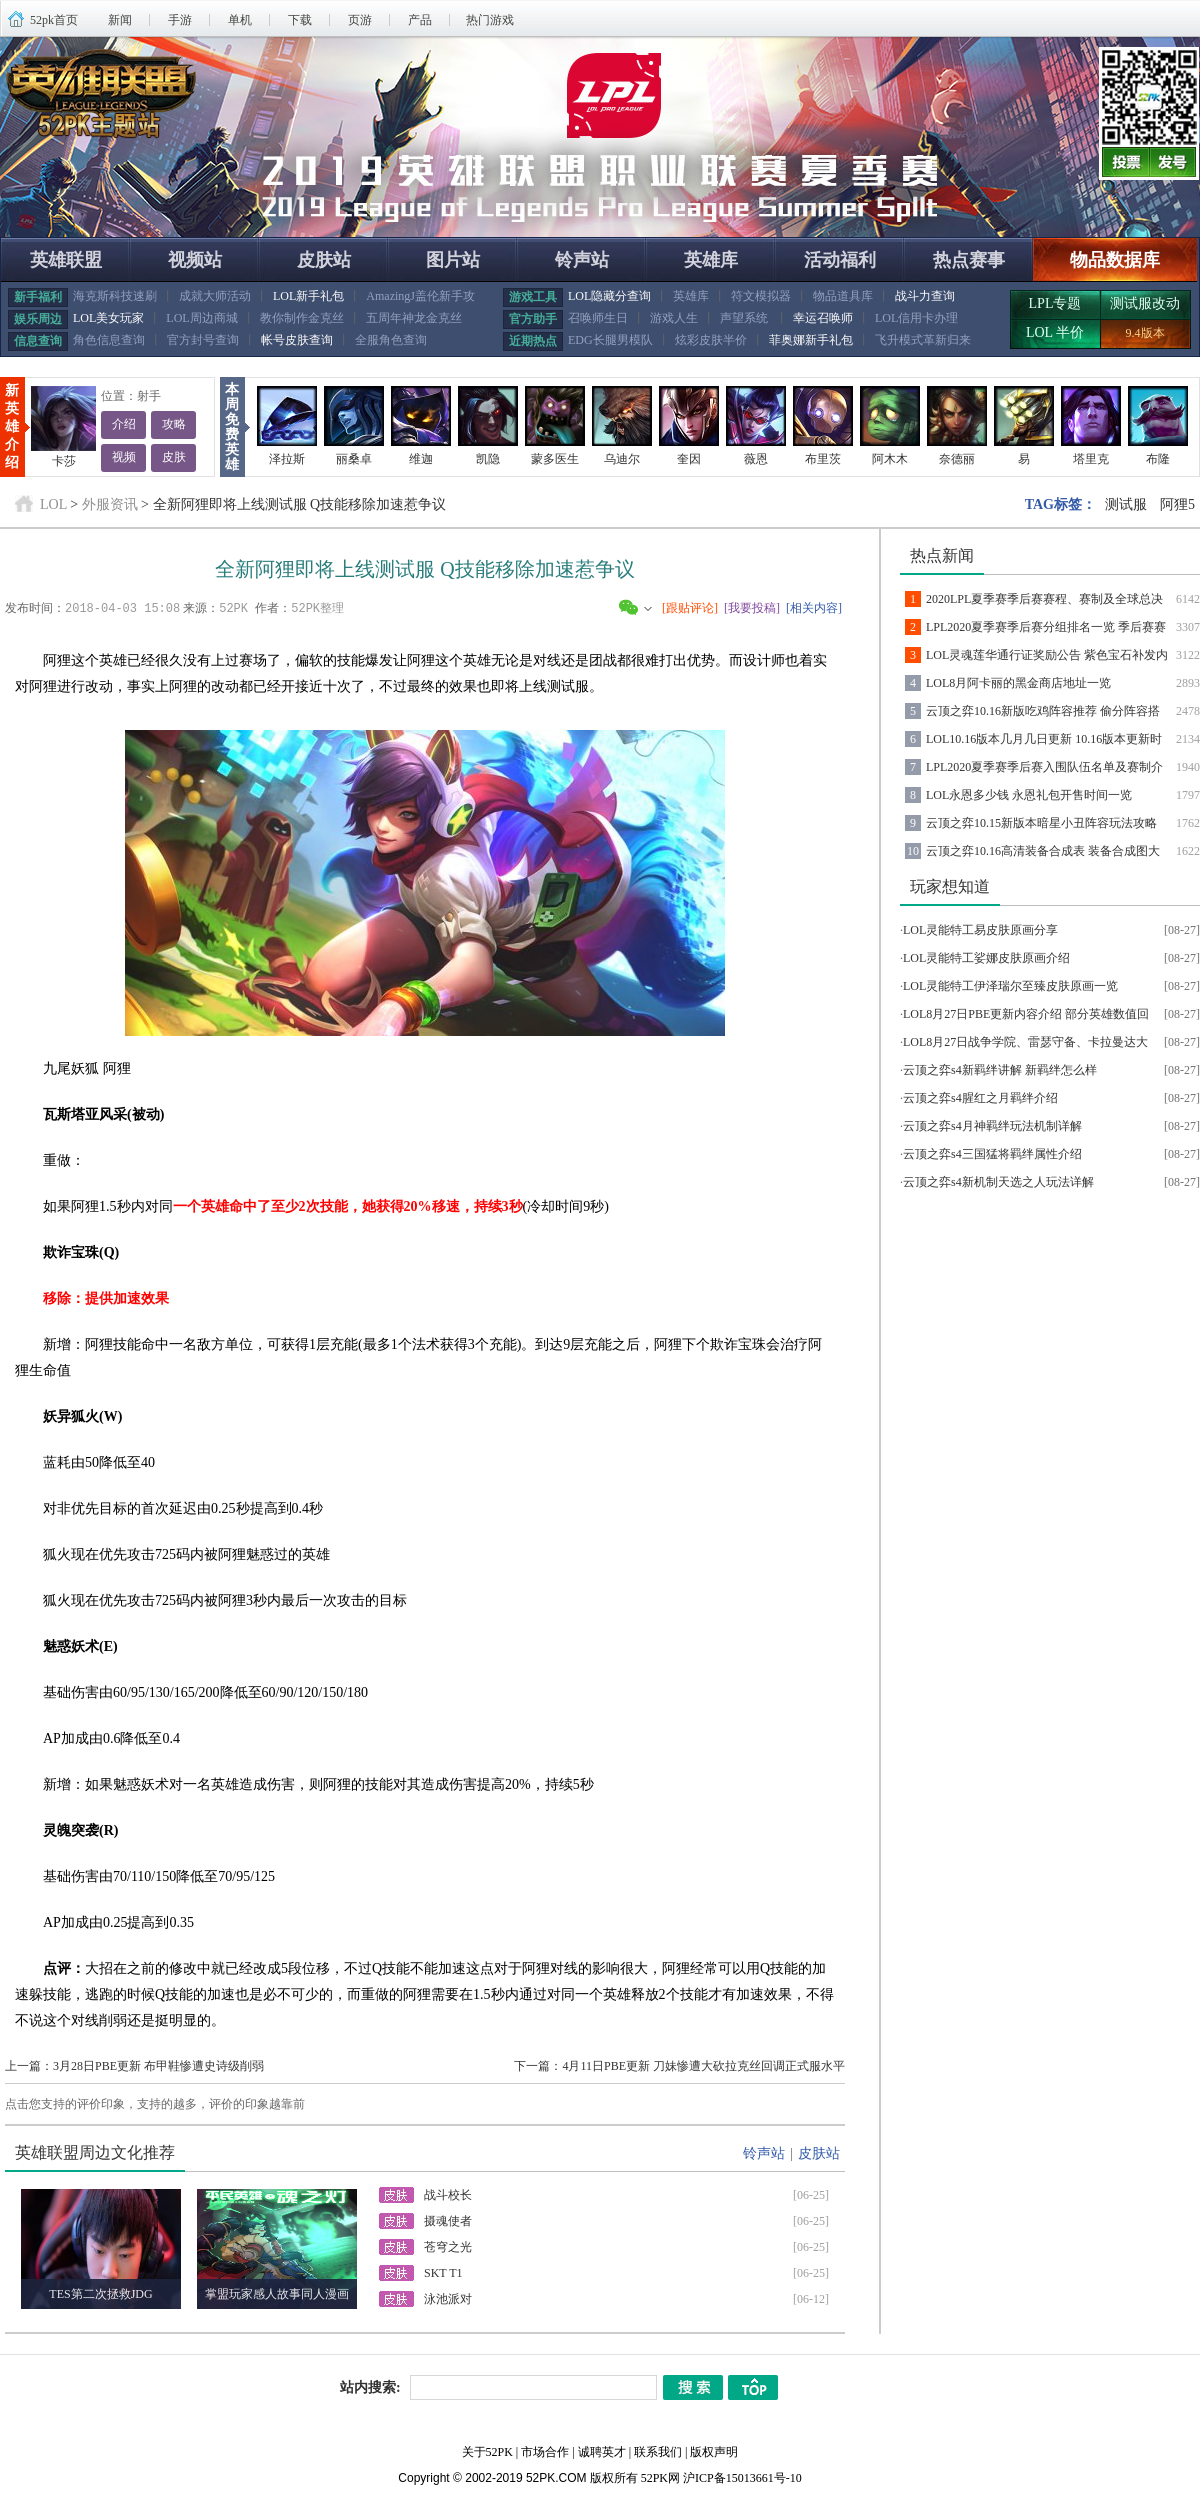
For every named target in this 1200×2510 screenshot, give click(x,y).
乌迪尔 (622, 459)
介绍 (124, 424)
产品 (420, 20)
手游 (180, 20)
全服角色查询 (391, 340)
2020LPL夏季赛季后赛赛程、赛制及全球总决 (1044, 599)
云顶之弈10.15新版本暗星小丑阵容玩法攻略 (1041, 823)
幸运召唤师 (823, 318)
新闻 (120, 20)
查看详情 (644, 195)
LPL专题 (1055, 303)
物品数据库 (1115, 260)
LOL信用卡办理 (916, 318)
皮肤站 (324, 260)
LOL (53, 504)
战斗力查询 (925, 296)
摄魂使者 (448, 2220)
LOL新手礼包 (308, 296)
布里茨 (823, 459)
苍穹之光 (448, 2246)
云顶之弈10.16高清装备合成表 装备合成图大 (1043, 851)
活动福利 (840, 260)
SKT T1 (443, 2272)
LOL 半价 (1055, 332)
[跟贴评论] (690, 608)
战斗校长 (448, 2194)
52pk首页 (54, 20)
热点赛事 (969, 260)
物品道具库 (843, 296)
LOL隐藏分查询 (609, 296)
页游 (360, 20)
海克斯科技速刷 (115, 296)
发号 (1175, 162)
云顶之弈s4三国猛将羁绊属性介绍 (992, 1154)
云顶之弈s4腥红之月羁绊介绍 (980, 1098)
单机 (240, 20)
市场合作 (545, 2451)
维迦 (421, 459)
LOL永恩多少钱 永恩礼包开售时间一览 (1029, 795)
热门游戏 (490, 20)
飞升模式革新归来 (923, 340)
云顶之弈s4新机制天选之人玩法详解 (998, 1182)
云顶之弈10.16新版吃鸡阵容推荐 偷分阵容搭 (1043, 711)
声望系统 (745, 318)
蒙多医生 (555, 459)
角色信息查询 (109, 340)
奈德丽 (957, 459)
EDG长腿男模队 (610, 340)
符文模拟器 (761, 296)
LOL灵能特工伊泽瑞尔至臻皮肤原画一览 (1010, 986)
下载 (300, 20)
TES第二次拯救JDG (100, 2293)
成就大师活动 (215, 296)
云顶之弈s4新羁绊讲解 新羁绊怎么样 (1000, 1070)
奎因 (689, 459)
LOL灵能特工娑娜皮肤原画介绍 (986, 958)
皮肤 (174, 457)
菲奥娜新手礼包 (811, 340)
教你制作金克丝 (302, 318)
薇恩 (756, 459)
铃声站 (582, 260)
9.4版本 (1145, 333)
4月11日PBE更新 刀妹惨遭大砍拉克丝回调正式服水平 (703, 2065)
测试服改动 (1145, 303)
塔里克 (1091, 459)
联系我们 (658, 2451)
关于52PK (487, 2451)
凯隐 (488, 459)
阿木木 (890, 459)
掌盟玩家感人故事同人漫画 (277, 2293)
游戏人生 (674, 318)
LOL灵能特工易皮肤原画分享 (980, 930)
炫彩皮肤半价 (711, 340)
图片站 (453, 260)
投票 (1125, 162)
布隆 (1158, 459)
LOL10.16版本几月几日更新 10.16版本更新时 (1044, 739)
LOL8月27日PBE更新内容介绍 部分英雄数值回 (1026, 1014)
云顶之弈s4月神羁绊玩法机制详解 (992, 1126)
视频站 (195, 260)
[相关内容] (814, 608)
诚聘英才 (602, 2451)
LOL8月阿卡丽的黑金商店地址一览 (1018, 683)
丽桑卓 (354, 459)
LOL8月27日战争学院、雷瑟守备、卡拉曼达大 (1025, 1042)
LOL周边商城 (201, 318)
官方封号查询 (203, 340)
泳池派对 (448, 2298)
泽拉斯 (287, 459)
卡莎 (64, 461)
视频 (124, 457)
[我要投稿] (752, 608)
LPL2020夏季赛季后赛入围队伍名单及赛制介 (1044, 767)
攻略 (174, 424)
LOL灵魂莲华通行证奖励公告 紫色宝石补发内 (1047, 655)
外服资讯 (110, 504)
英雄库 (711, 260)
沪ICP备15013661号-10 (742, 2477)
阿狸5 (1177, 504)
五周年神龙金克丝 (414, 318)
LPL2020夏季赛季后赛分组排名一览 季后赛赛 (1046, 627)
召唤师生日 (598, 318)
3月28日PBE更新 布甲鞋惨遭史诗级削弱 (158, 2065)
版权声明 (714, 2451)
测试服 (1126, 504)
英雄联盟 (66, 260)
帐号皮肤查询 (297, 340)
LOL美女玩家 (108, 318)
